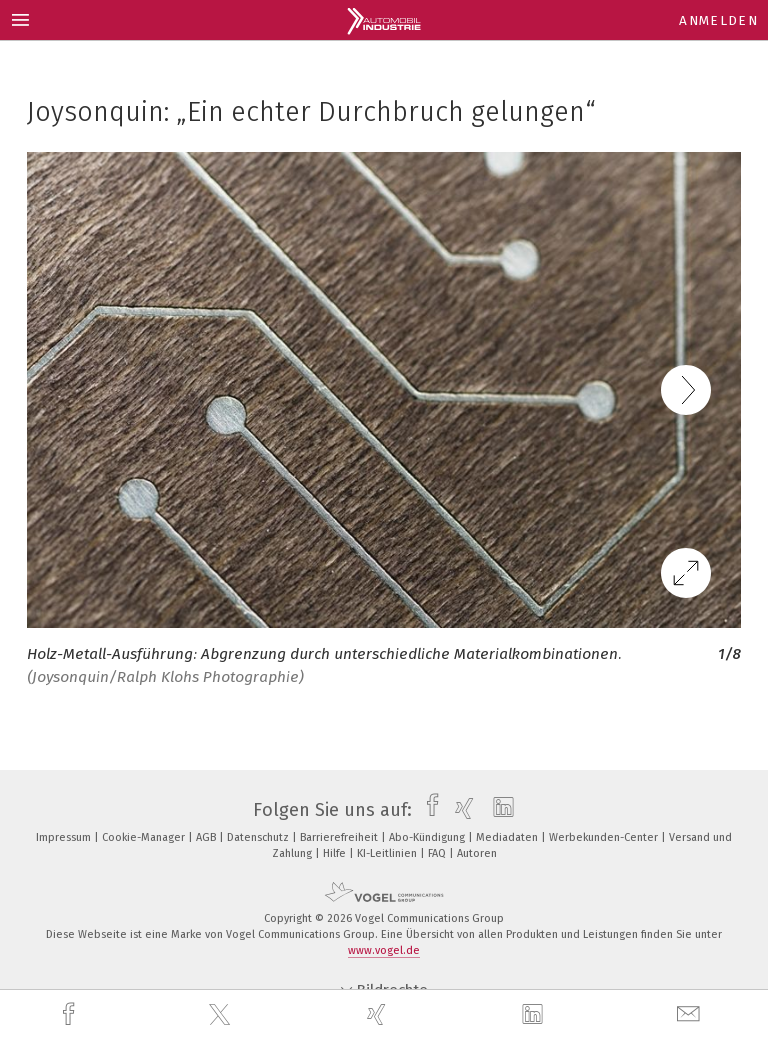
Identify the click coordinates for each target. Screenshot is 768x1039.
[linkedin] (535, 1015)
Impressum (65, 837)
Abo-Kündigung (428, 837)
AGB (207, 837)
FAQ (438, 853)
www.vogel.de (384, 950)
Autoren (477, 853)
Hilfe (336, 853)
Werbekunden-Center (605, 837)
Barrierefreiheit (340, 837)
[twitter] (222, 1015)
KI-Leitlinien (388, 853)
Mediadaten (508, 837)
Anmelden (718, 20)
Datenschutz (259, 837)
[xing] (379, 1014)
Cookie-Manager (145, 837)
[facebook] (71, 1014)
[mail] (691, 1014)
